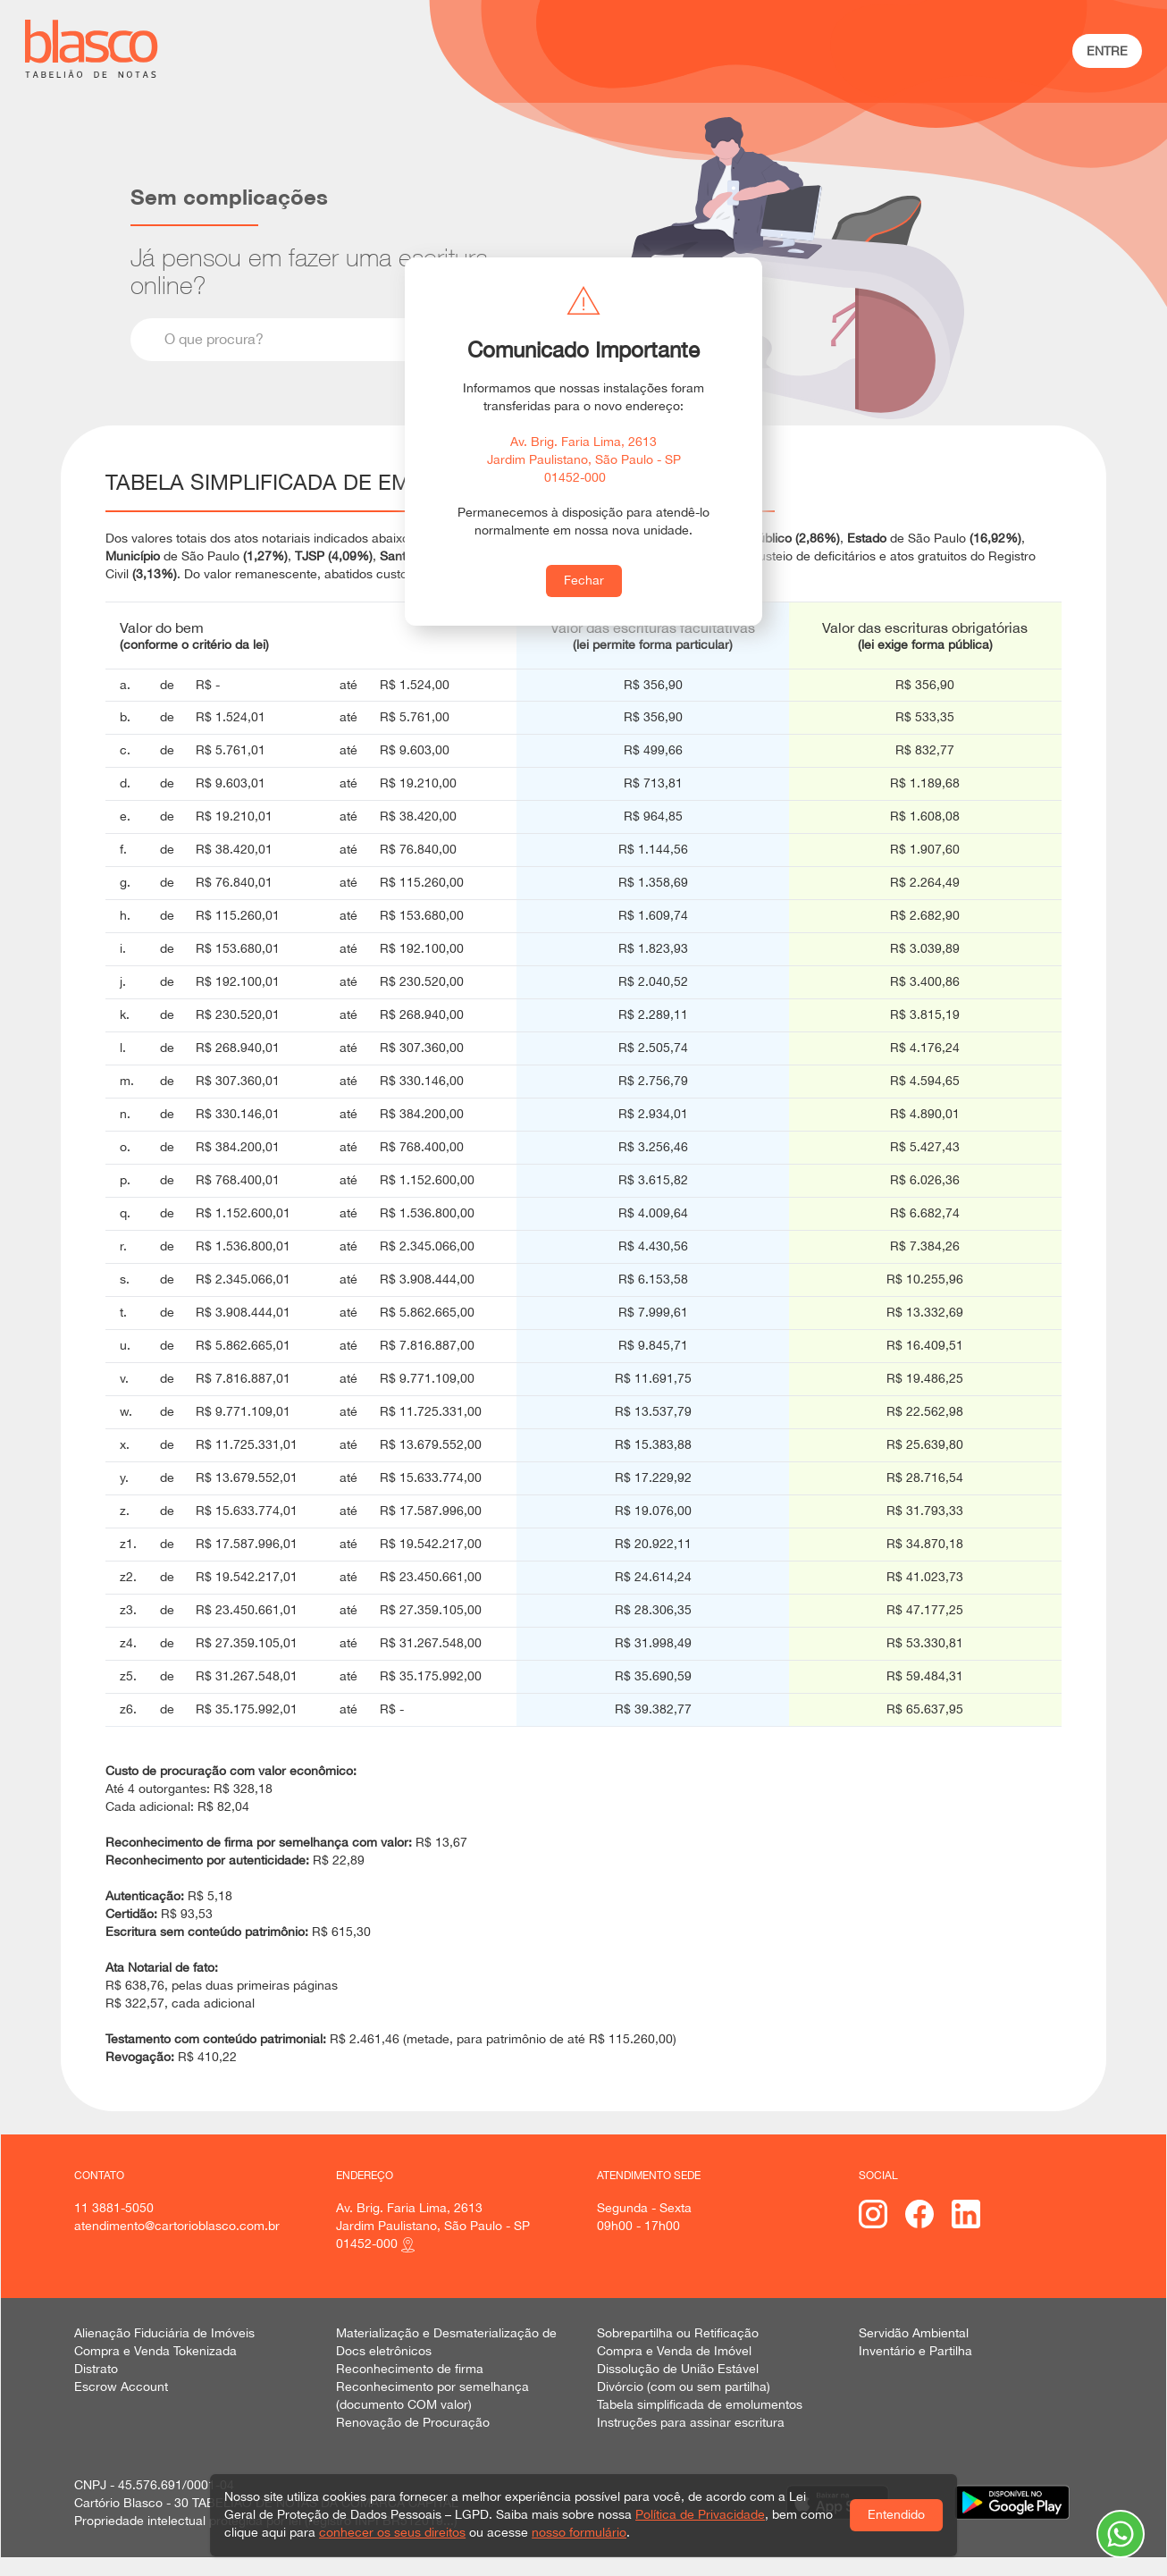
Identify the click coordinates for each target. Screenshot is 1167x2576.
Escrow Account (121, 2386)
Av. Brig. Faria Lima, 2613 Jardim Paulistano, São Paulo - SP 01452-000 (584, 459)
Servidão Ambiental (914, 2333)
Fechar (584, 580)
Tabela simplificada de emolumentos (699, 2404)
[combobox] (350, 339)
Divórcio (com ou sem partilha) (683, 2386)
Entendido (896, 2514)
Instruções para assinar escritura (691, 2422)
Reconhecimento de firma (409, 2368)
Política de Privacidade (700, 2514)
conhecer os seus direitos (392, 2532)
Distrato (96, 2368)
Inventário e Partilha (915, 2351)
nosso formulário (579, 2532)
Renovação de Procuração (413, 2422)
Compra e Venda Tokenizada (155, 2351)
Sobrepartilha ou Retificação (678, 2333)
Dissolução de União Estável (678, 2368)
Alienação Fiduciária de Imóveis (164, 2333)
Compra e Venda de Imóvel (674, 2351)
